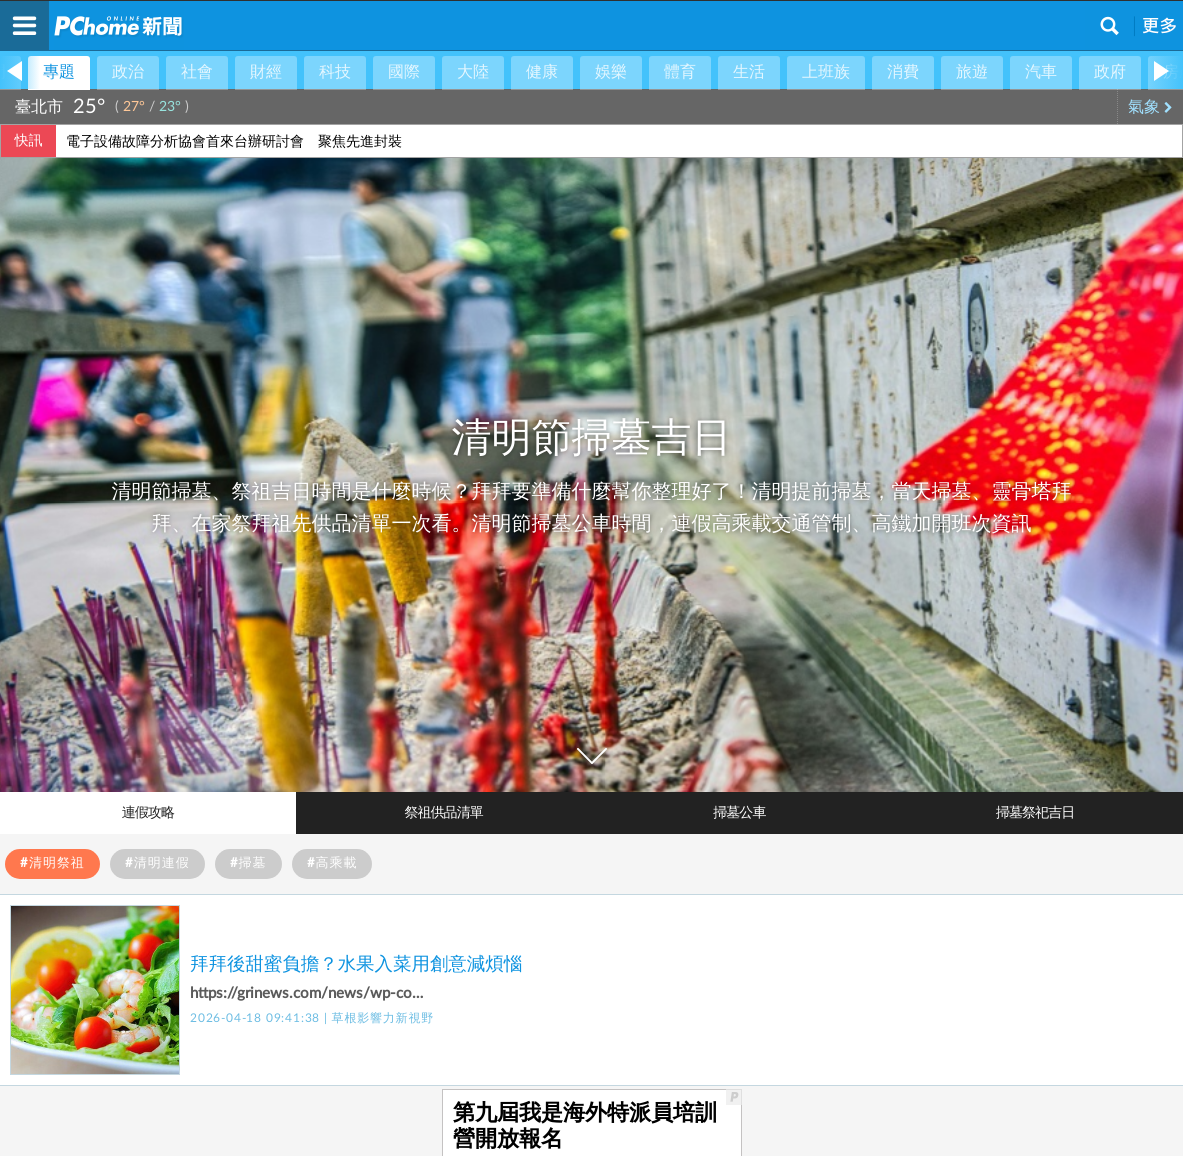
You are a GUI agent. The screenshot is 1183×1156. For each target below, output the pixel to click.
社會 (197, 72)
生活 (749, 72)
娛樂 (611, 72)
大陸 (473, 72)
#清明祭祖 (52, 863)
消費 (903, 72)
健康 (542, 72)
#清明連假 (157, 863)
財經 (266, 72)
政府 (1110, 72)
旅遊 (972, 72)
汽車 (1041, 72)
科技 (335, 72)
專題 (59, 72)
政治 (128, 72)
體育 (680, 72)
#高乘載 (332, 863)
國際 (404, 72)
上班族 (826, 72)
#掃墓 (248, 863)
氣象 (1150, 107)
